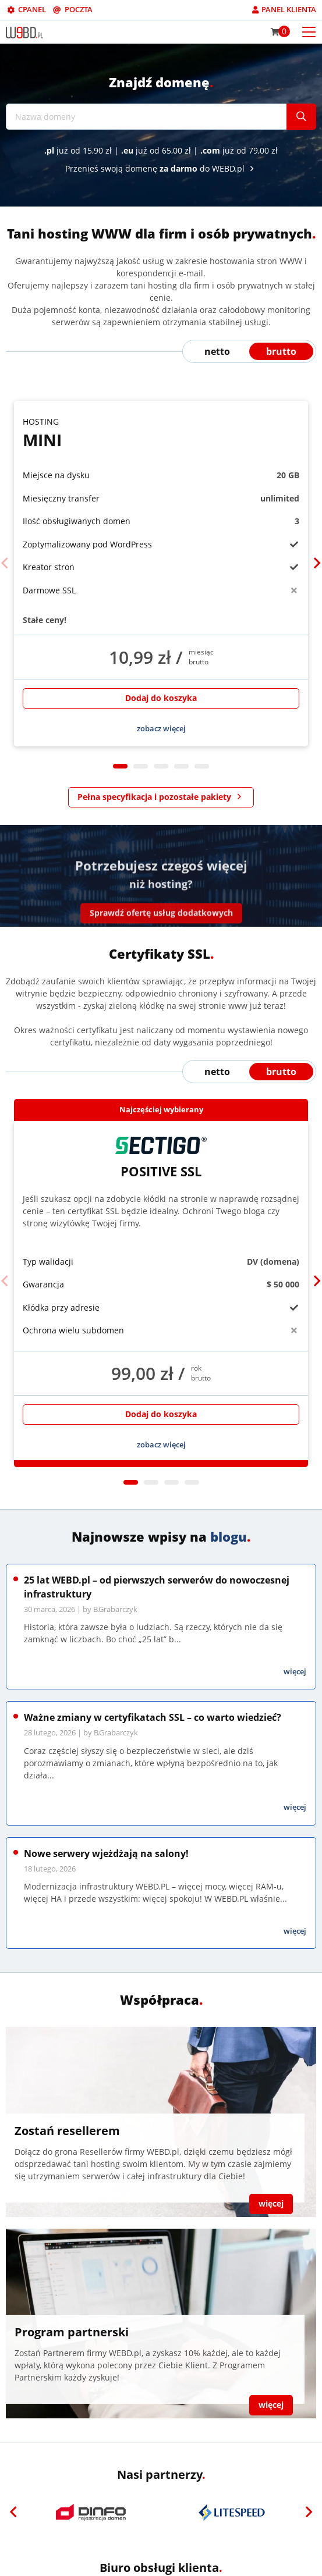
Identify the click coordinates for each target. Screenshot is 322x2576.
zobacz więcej (161, 728)
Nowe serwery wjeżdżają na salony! (106, 1853)
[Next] (317, 563)
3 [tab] (171, 1482)
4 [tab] (181, 766)
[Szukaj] (301, 117)
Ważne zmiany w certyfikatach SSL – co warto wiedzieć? (152, 1717)
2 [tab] (140, 766)
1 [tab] (120, 766)
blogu (228, 1536)
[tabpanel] (161, 573)
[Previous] (5, 563)
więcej (295, 1671)
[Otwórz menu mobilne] (309, 31)
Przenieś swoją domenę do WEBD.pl (161, 168)
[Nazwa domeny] (146, 117)
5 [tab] (201, 766)
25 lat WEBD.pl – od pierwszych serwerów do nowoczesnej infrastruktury (156, 1587)
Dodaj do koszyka (161, 697)
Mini (161, 433)
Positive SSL (161, 1158)
